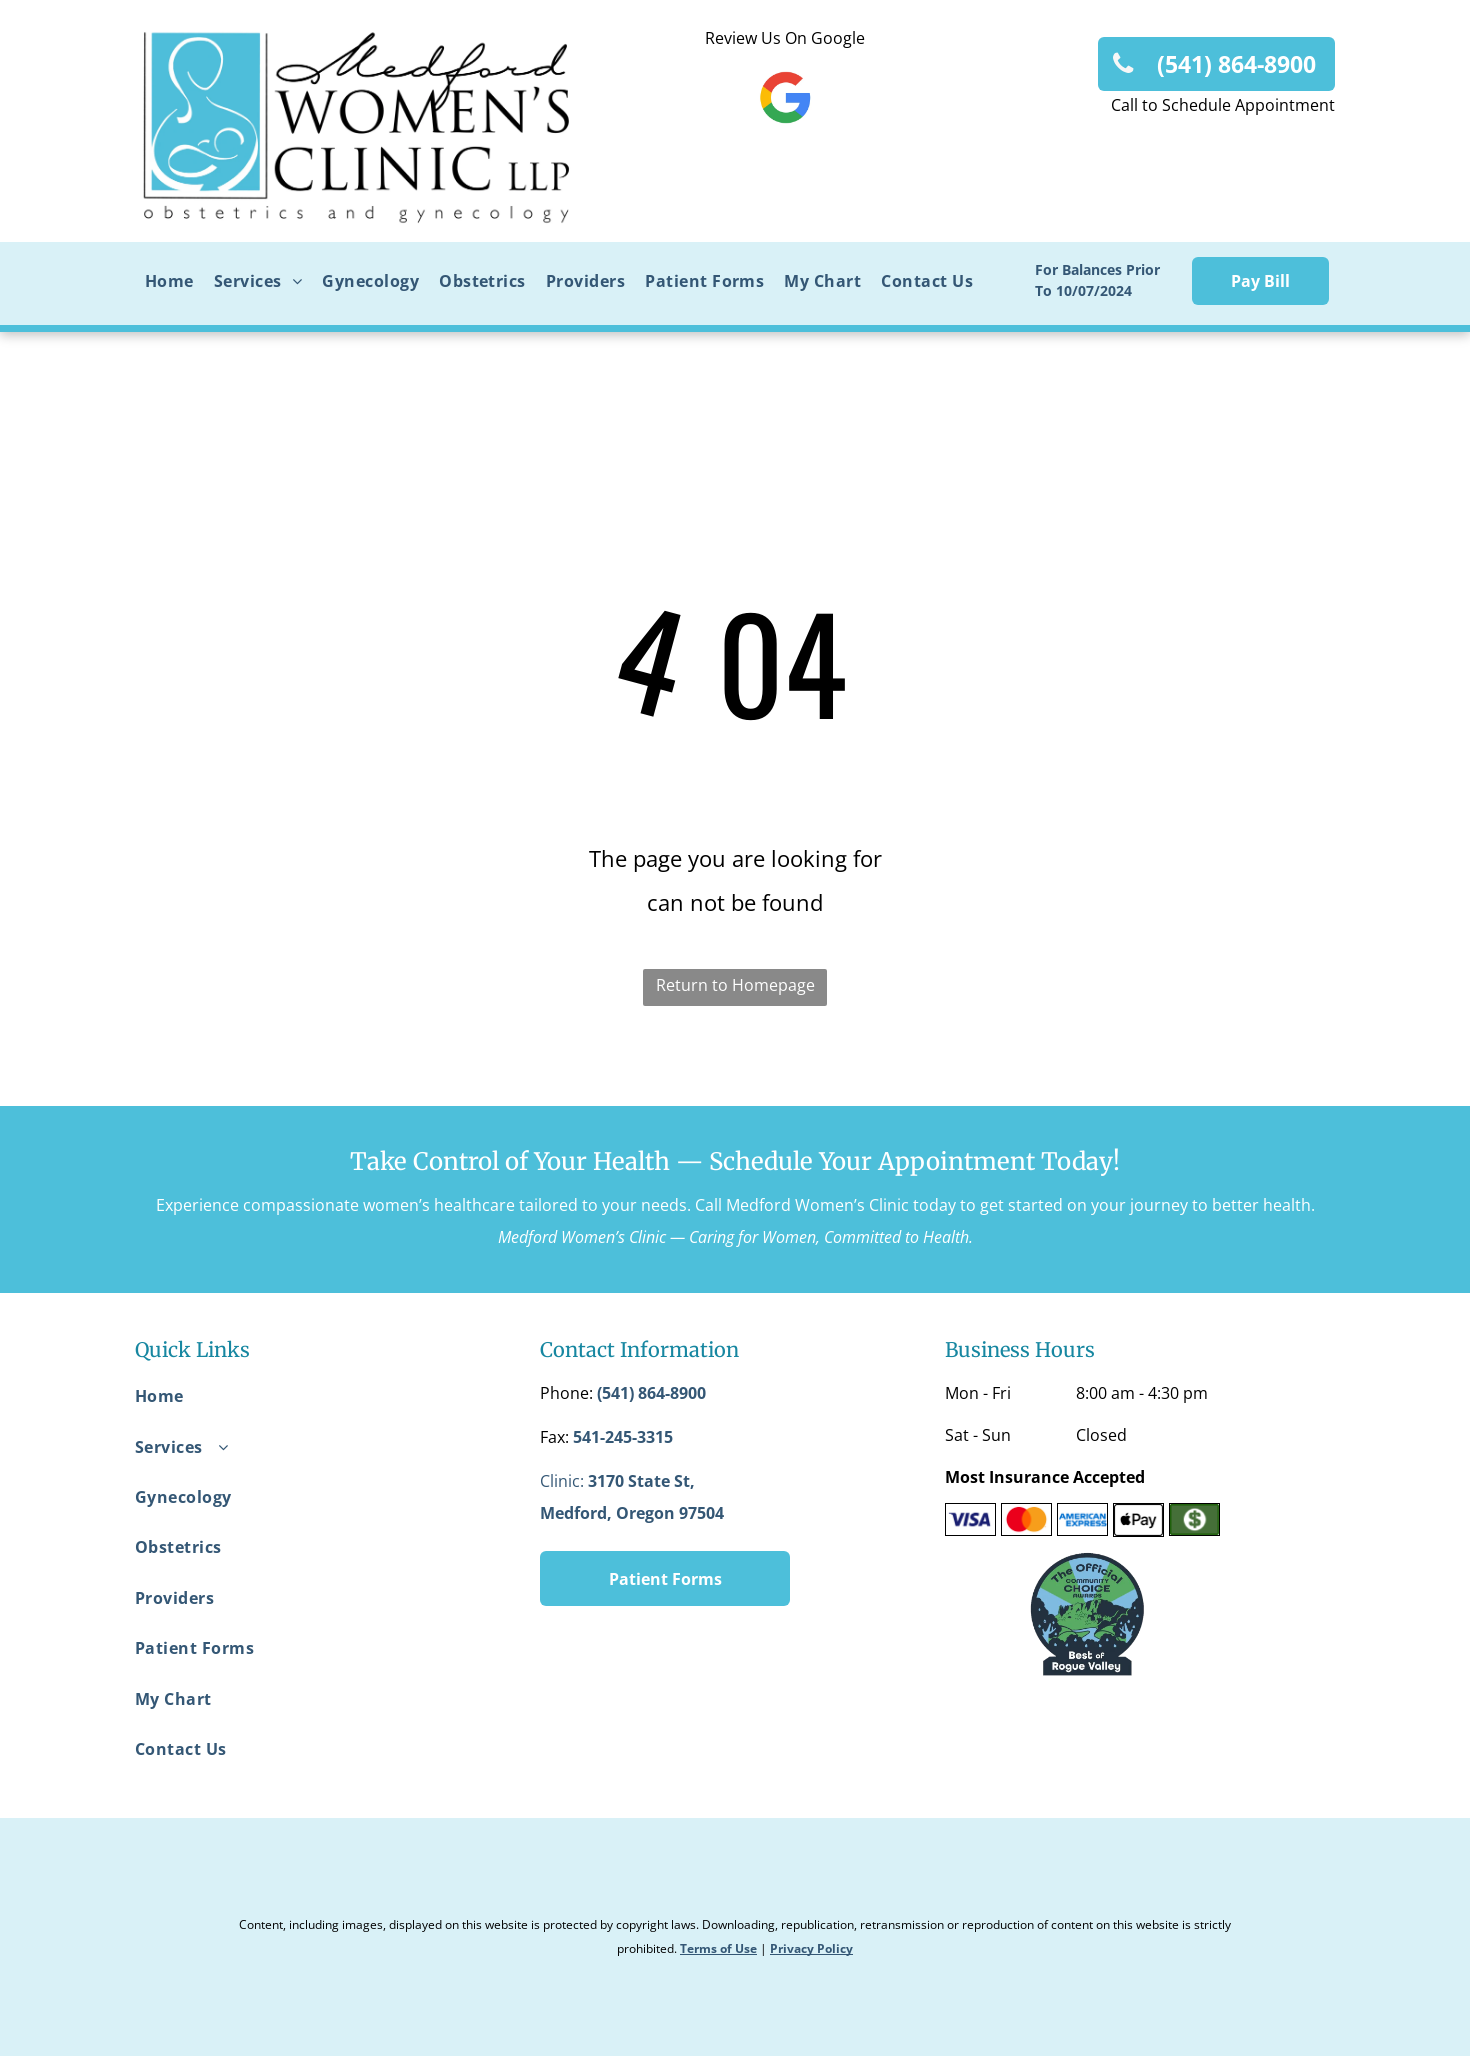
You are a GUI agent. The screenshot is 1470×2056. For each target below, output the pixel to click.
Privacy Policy (811, 1948)
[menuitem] (169, 281)
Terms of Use (718, 1948)
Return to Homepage (735, 985)
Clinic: (562, 1481)
